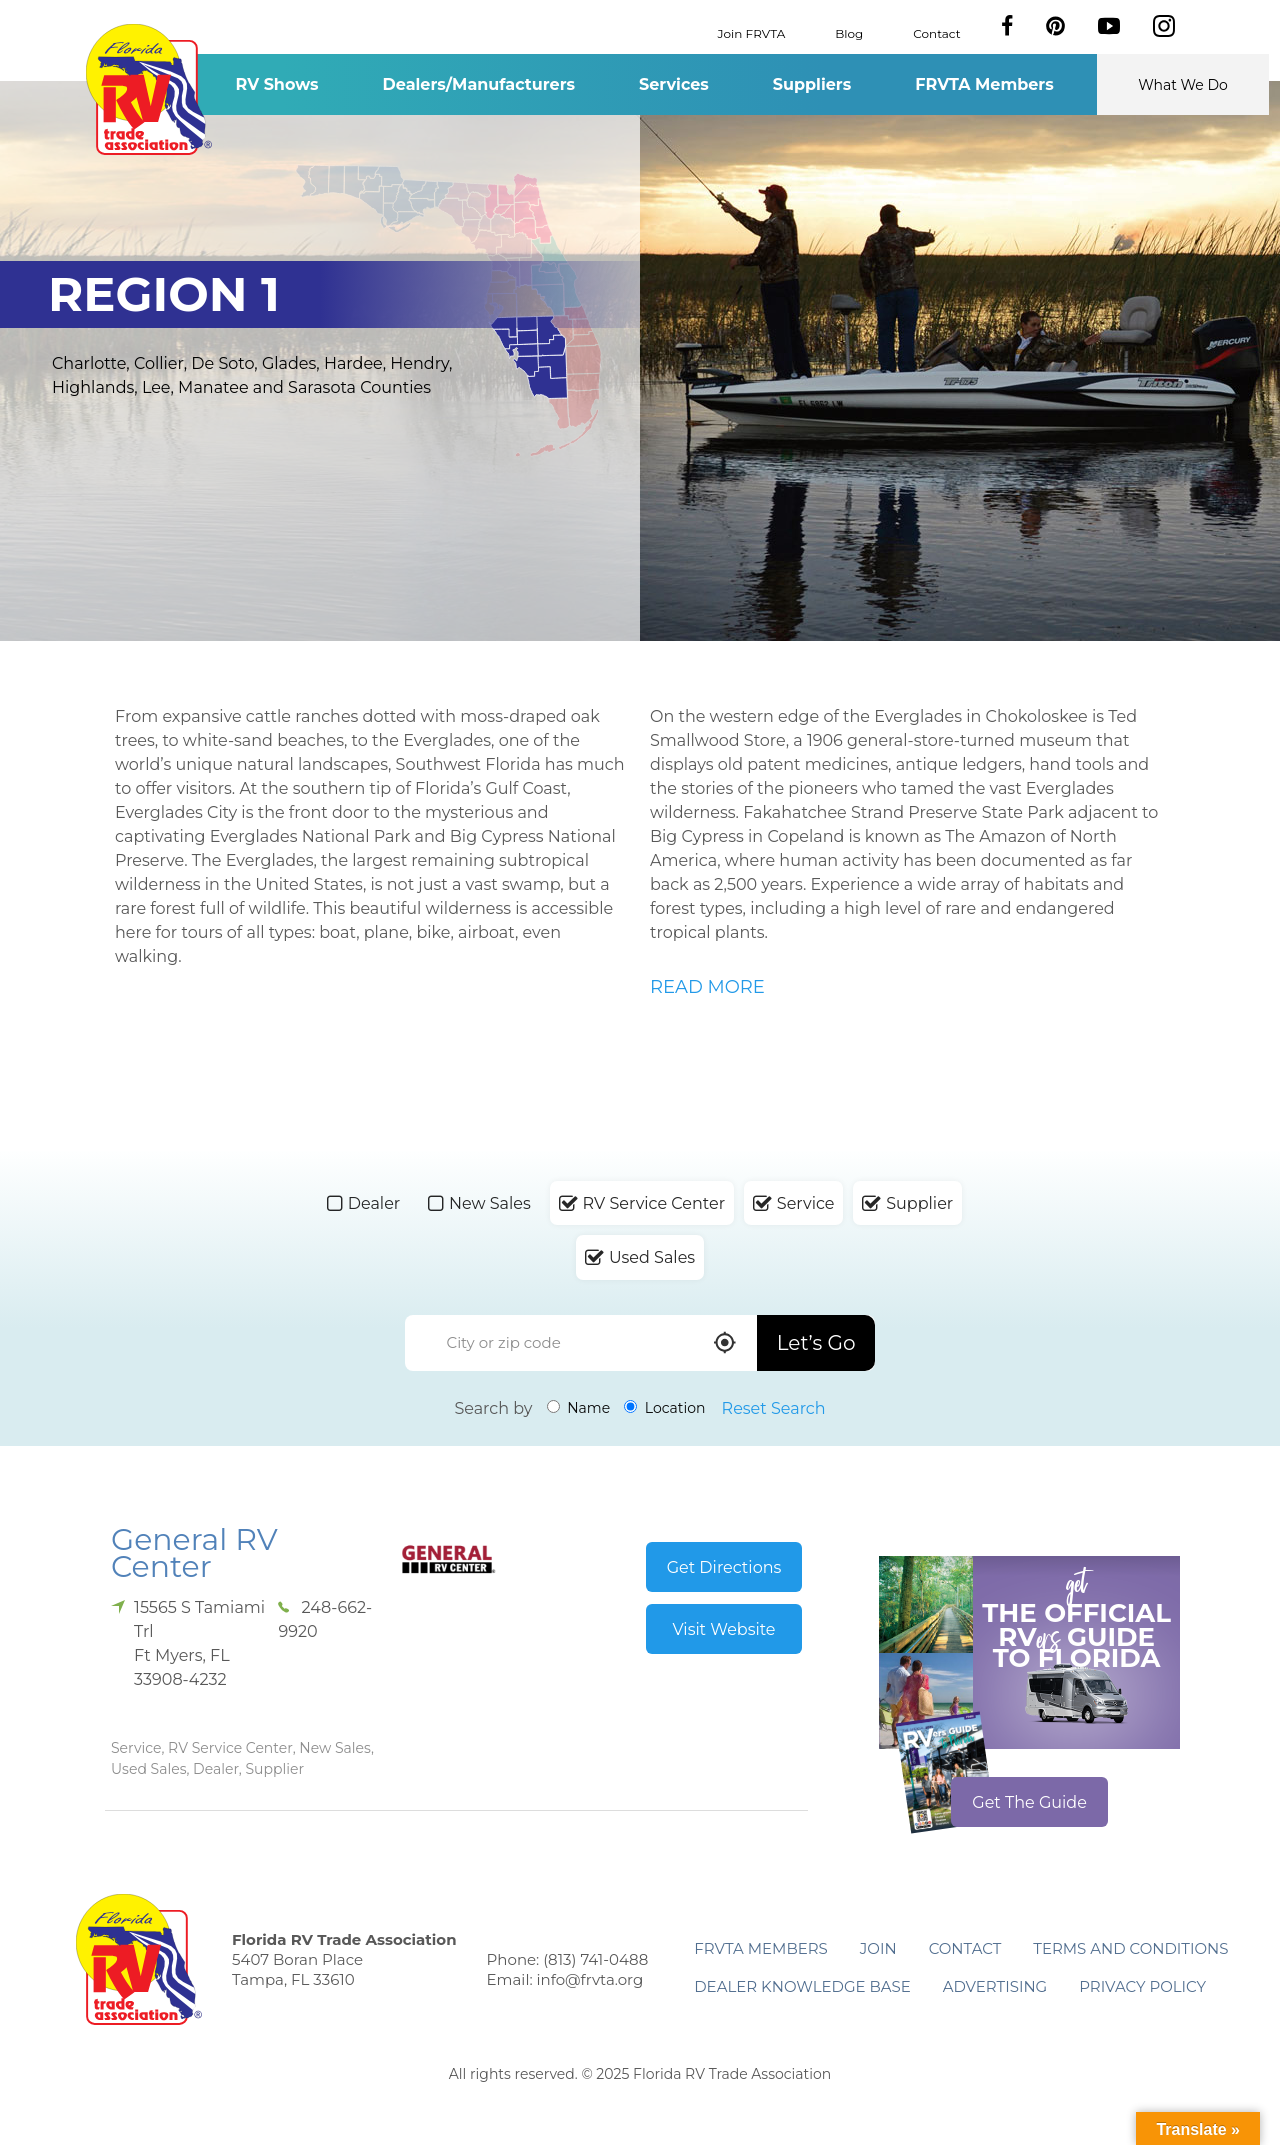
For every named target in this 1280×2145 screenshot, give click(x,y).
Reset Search (774, 1408)
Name (579, 1408)
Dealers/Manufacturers (479, 84)
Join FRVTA (752, 32)
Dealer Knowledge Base (802, 1986)
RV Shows (276, 84)
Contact (936, 32)
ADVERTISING (995, 1986)
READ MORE (707, 987)
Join (878, 1948)
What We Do (1183, 85)
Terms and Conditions (1130, 1948)
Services (674, 84)
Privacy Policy (1142, 1986)
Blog (849, 32)
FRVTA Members (984, 84)
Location (664, 1408)
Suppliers (812, 84)
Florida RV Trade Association (148, 89)
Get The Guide (1029, 1802)
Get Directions (724, 1567)
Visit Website (723, 1629)
